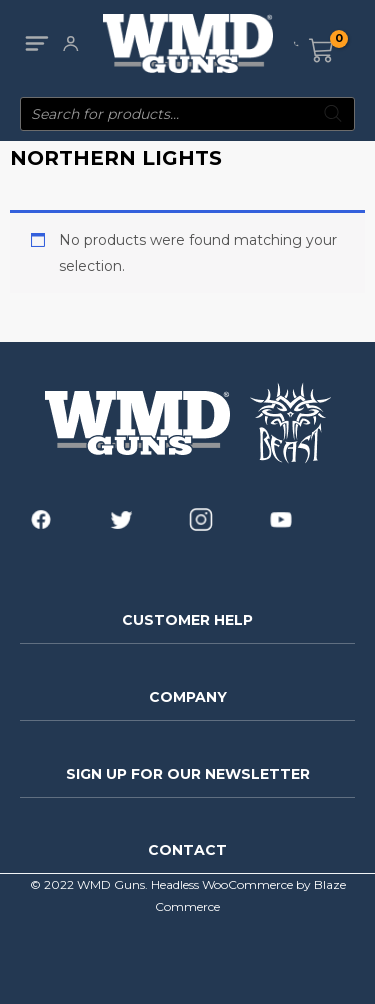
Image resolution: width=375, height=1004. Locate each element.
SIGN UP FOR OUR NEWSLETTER (188, 774)
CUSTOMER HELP (187, 620)
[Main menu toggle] (36, 43)
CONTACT (187, 850)
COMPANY (188, 697)
